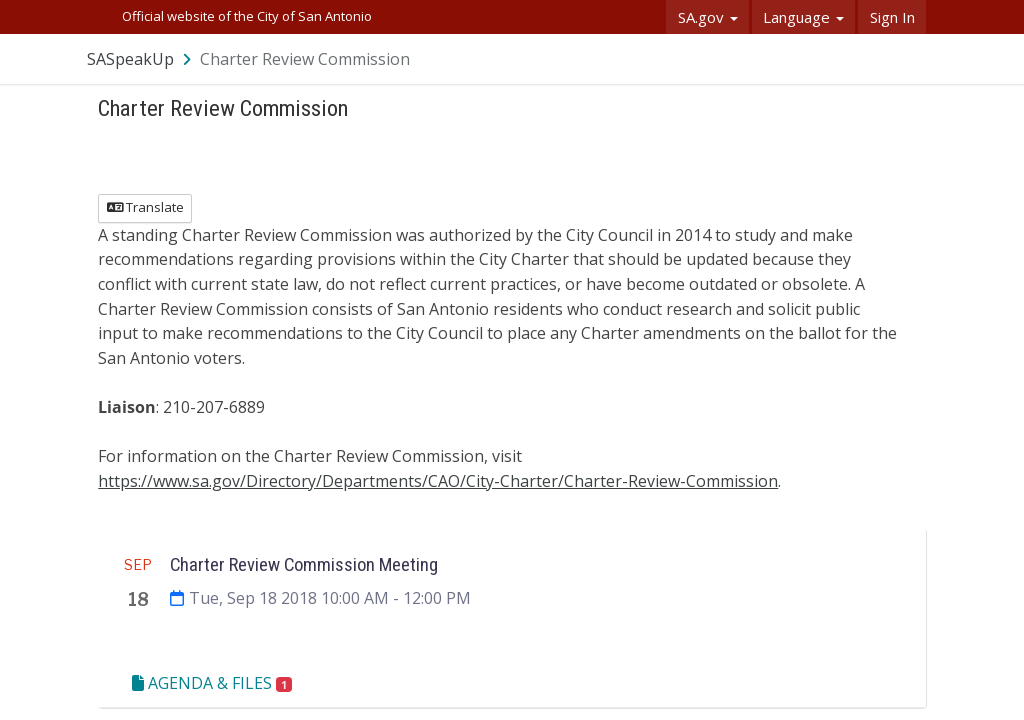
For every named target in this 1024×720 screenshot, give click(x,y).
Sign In (892, 17)
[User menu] (912, 58)
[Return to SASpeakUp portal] (141, 59)
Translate (145, 207)
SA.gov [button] (708, 17)
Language (803, 17)
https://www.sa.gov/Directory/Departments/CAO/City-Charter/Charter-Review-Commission (438, 481)
